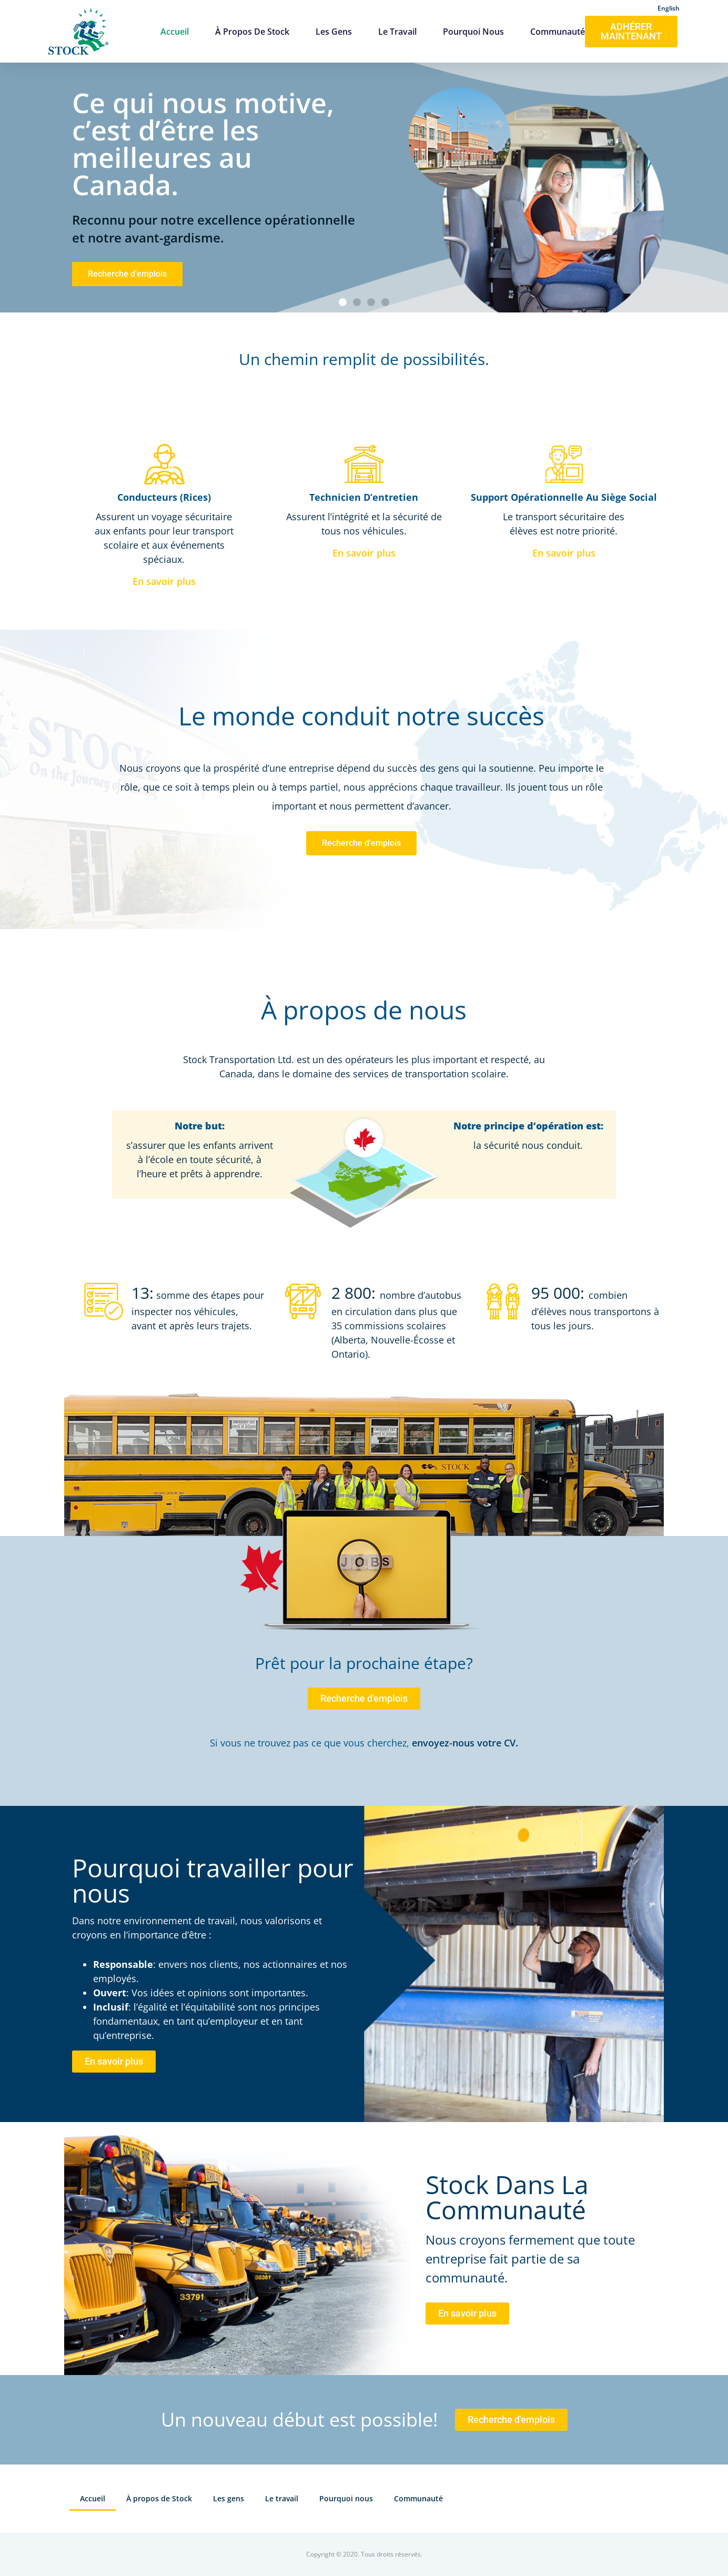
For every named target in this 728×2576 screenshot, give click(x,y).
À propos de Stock (252, 31)
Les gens (334, 31)
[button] (343, 302)
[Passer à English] (669, 7)
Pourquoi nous (473, 31)
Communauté (557, 31)
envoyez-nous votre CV (463, 1742)
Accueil (174, 31)
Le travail (397, 31)
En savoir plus (164, 581)
